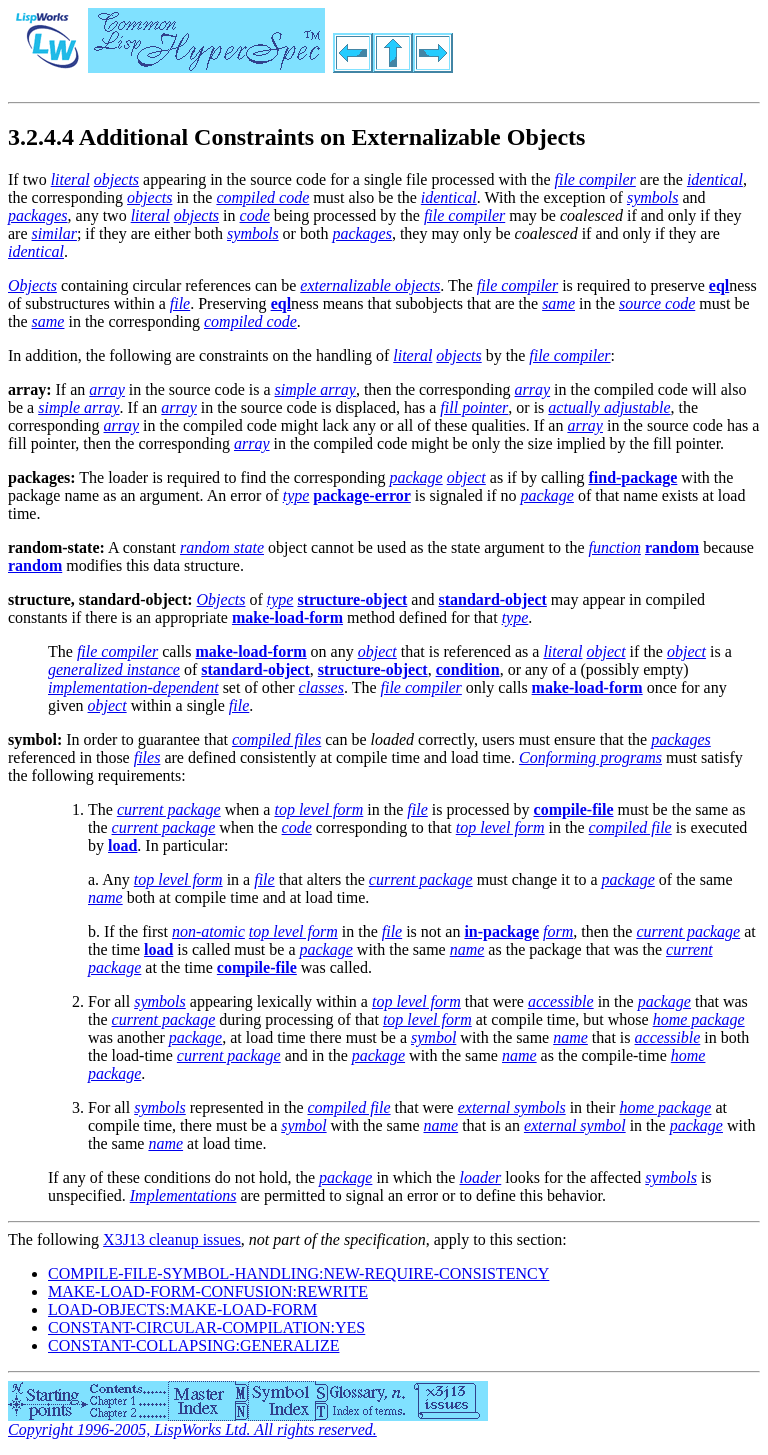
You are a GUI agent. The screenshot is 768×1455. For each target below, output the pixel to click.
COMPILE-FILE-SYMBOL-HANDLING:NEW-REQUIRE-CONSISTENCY (298, 1273)
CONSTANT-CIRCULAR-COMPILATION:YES (206, 1327)
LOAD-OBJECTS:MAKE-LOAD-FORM (182, 1309)
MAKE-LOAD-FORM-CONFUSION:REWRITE (208, 1291)
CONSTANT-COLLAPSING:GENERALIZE (193, 1345)
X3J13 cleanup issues (172, 1239)
